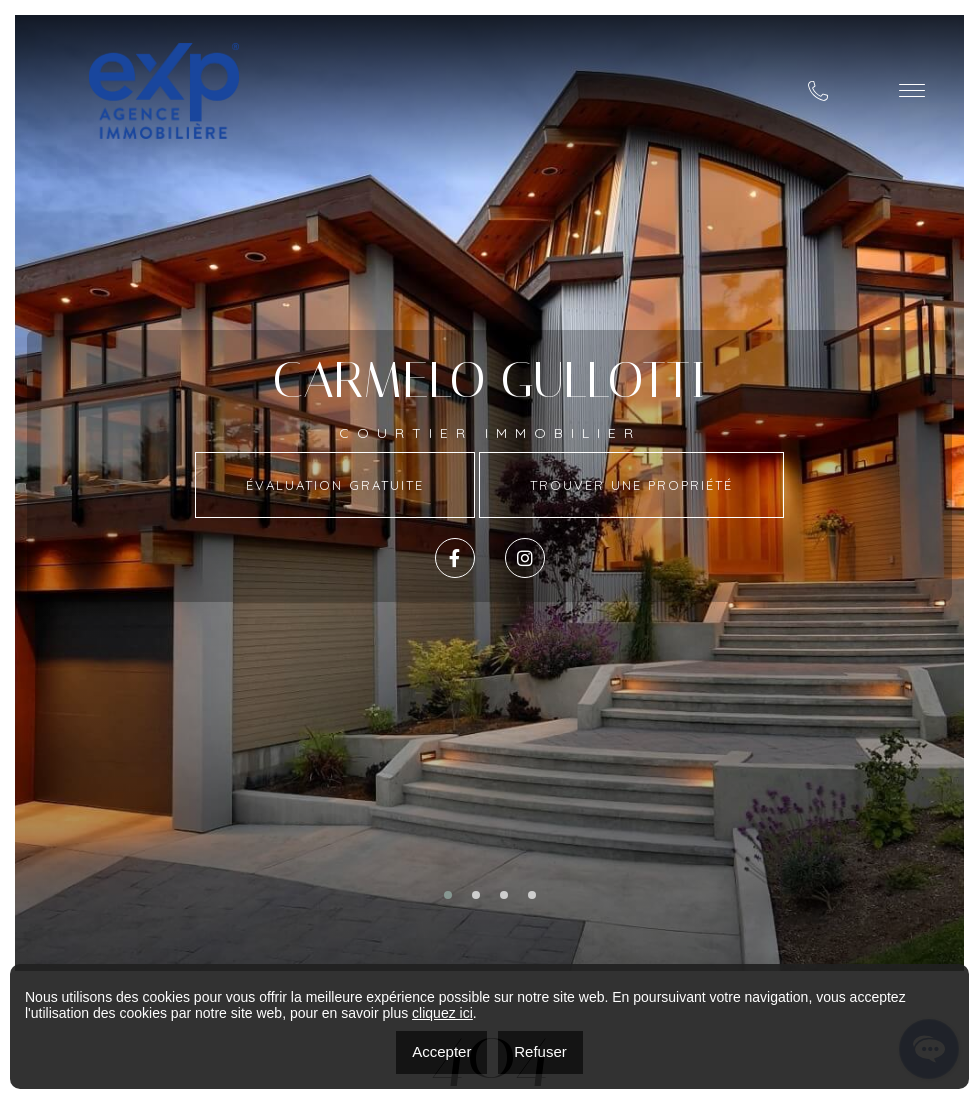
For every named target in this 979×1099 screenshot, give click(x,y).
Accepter (441, 1051)
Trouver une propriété (631, 485)
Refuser (540, 1051)
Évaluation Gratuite (335, 485)
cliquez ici (442, 1013)
